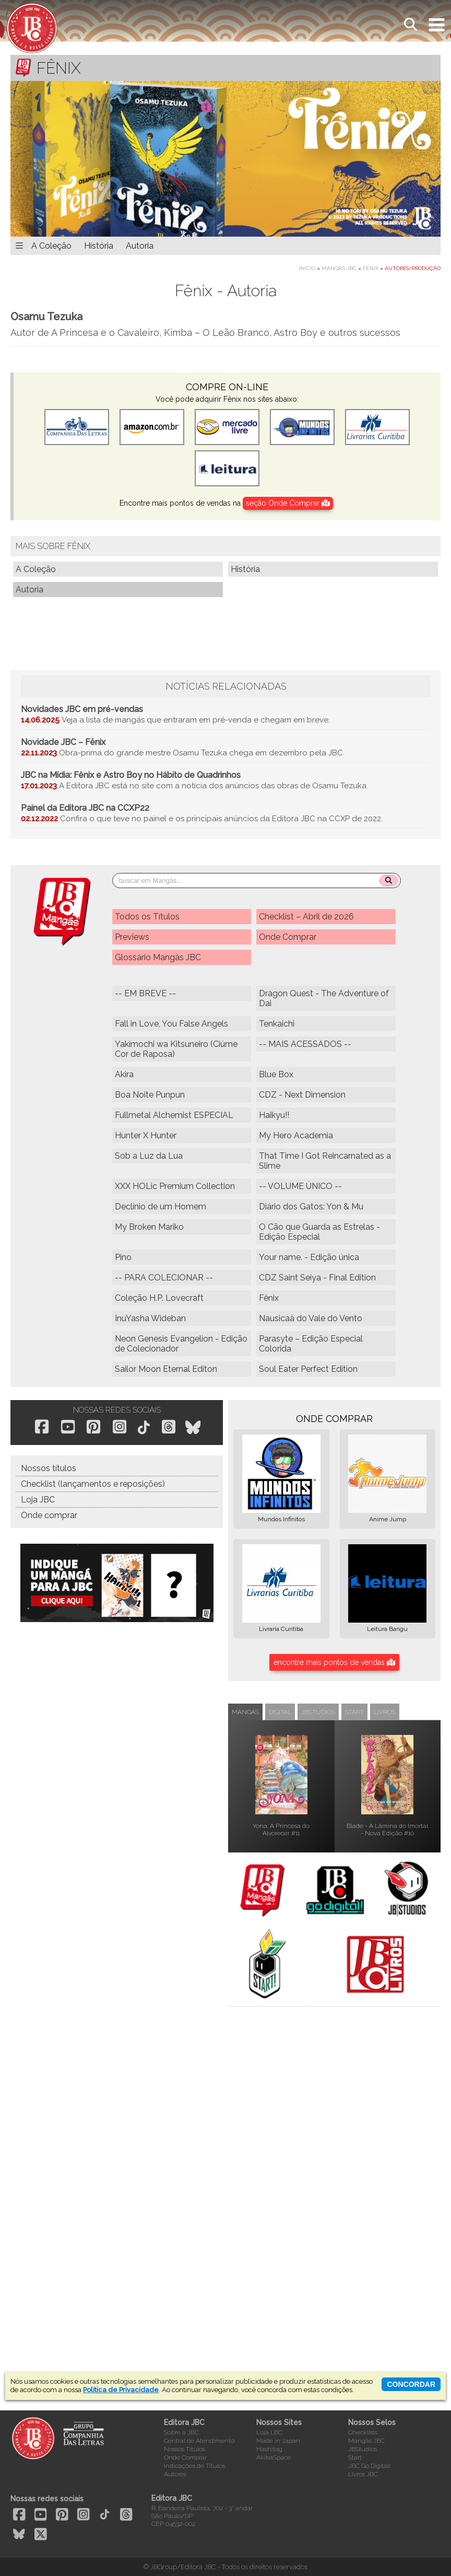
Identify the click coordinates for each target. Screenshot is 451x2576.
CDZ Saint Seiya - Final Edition (317, 1278)
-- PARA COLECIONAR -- (164, 1278)
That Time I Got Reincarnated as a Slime (325, 1161)
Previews (132, 937)
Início (307, 268)
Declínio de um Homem (160, 1206)
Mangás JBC (339, 268)
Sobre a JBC (181, 2432)
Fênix (370, 268)
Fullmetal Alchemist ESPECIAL (174, 1115)
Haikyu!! (274, 1115)
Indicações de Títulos (194, 2465)
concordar (411, 2384)
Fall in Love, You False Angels (171, 1024)
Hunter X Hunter (145, 1135)
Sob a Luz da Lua (149, 1156)
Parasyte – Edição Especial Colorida (311, 1344)
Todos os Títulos (147, 917)
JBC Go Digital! (369, 2465)
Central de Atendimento (199, 2440)
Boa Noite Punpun (150, 1095)
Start (355, 2457)
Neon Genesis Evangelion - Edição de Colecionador (181, 1344)
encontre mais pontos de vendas (334, 1662)
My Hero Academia (296, 1135)
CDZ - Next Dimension (302, 1095)
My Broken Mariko (149, 1227)
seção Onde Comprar (288, 503)
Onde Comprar (287, 937)
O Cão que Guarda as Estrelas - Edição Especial (319, 1232)
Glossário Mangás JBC (158, 957)
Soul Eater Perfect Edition (308, 1369)
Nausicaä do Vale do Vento (310, 1318)
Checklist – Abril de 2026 (306, 917)
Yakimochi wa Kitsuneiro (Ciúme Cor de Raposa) (176, 1049)
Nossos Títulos (184, 2449)
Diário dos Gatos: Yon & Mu (311, 1206)
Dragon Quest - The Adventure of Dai (324, 998)
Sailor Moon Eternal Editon (166, 1369)
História (98, 246)
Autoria (139, 246)
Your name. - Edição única (309, 1257)
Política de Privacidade (121, 2390)
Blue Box (276, 1074)
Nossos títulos (48, 1468)
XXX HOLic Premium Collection (175, 1186)
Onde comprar (49, 1515)
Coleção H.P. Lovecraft (159, 1298)
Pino (123, 1257)
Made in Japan (278, 2440)
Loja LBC (269, 2432)
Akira (124, 1074)
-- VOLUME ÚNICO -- (300, 1186)
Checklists (362, 2432)
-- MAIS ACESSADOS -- (305, 1044)
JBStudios (362, 2449)
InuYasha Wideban (150, 1318)
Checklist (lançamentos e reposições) (93, 1484)
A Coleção (51, 246)
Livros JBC (363, 2474)
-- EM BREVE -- (145, 993)
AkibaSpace (273, 2457)
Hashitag (269, 2449)
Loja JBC (38, 1500)
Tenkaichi (276, 1024)
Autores (175, 2474)
